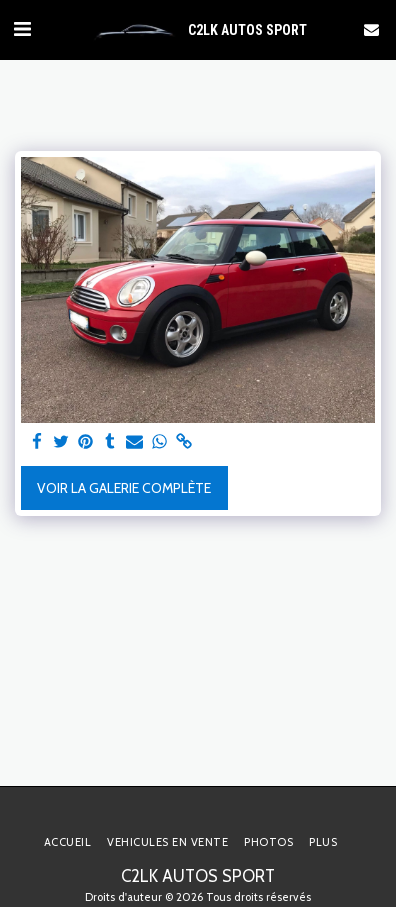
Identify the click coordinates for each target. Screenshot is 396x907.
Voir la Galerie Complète (124, 488)
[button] (22, 29)
